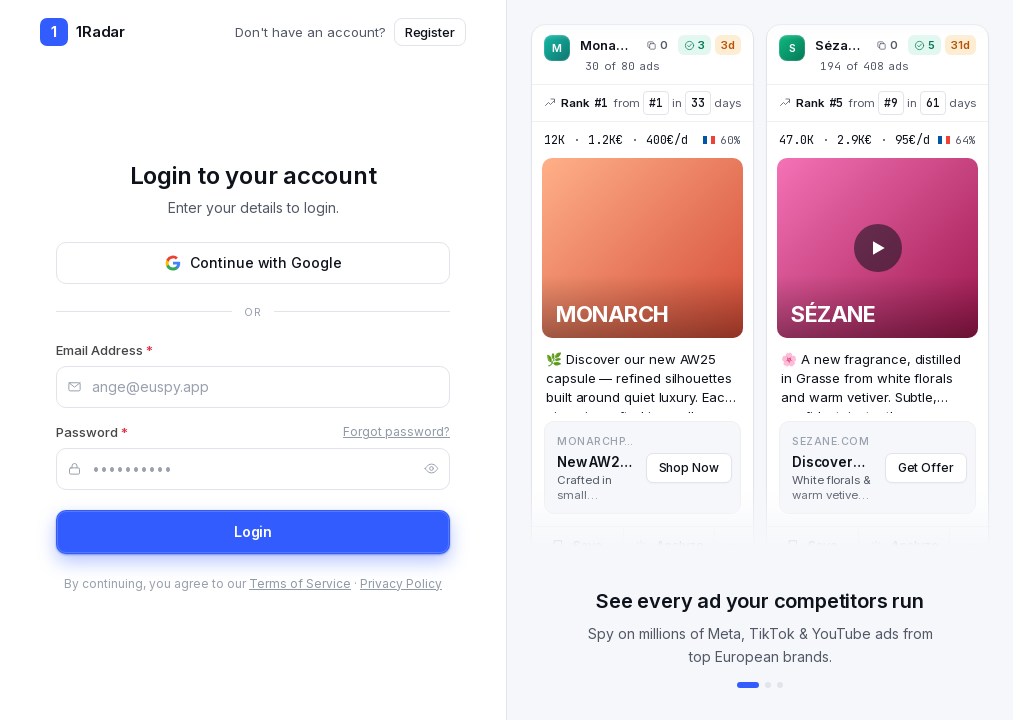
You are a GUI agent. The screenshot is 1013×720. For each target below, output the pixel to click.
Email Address (104, 350)
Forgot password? (396, 431)
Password (92, 432)
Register (430, 32)
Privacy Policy (401, 583)
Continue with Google (252, 263)
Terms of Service (300, 583)
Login (253, 531)
